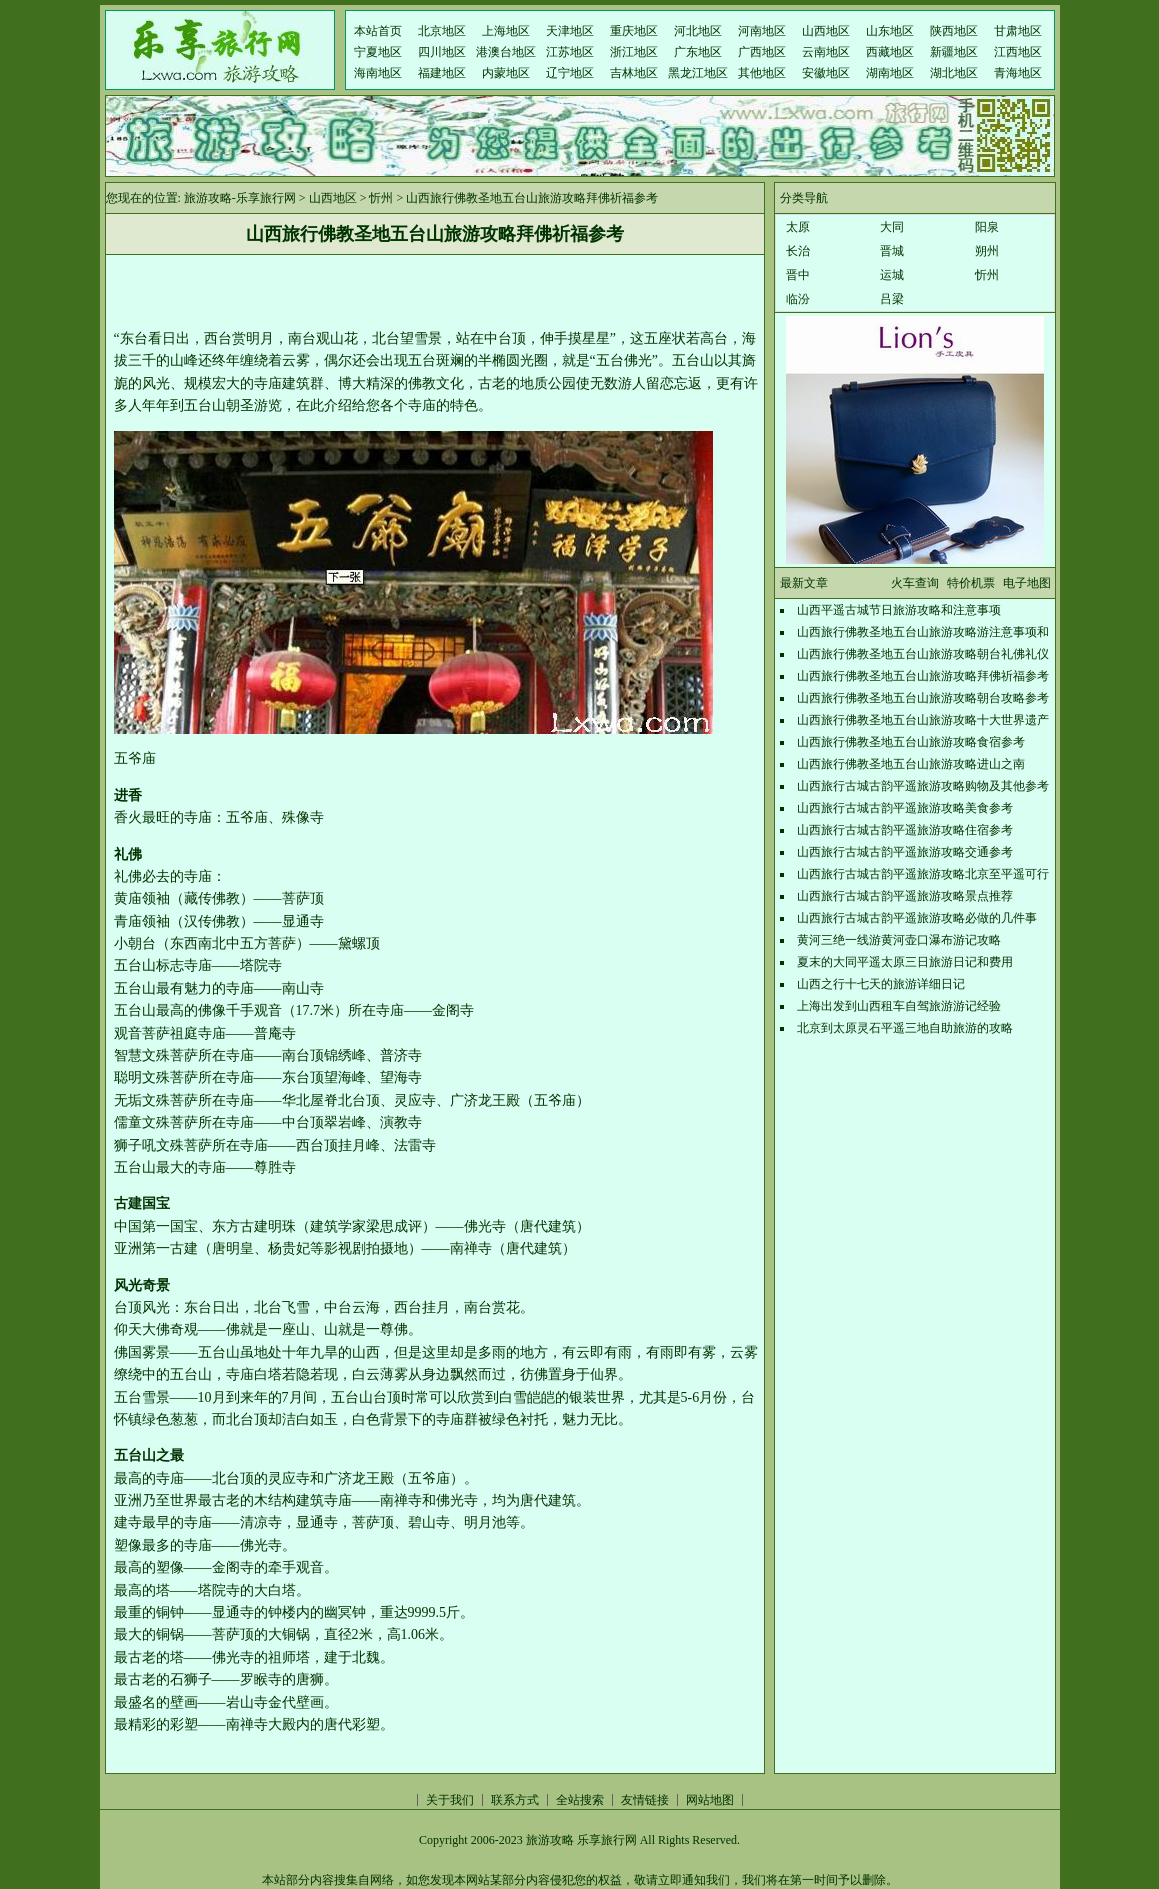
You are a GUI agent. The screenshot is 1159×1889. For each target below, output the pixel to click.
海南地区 (378, 73)
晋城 (892, 251)
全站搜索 (580, 1800)
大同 (892, 227)
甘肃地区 (1018, 31)
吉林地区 (634, 73)
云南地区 (826, 52)
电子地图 (1027, 583)
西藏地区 (890, 52)
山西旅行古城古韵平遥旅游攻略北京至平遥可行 (923, 874)
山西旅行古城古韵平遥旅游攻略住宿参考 (905, 830)
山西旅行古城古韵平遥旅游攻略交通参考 (905, 852)
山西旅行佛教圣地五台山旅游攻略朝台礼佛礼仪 (923, 654)
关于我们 (450, 1800)
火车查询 (915, 583)
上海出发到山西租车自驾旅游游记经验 (899, 1006)
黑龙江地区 (698, 73)
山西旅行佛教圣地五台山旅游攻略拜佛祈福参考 (923, 676)
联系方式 (515, 1800)
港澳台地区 (506, 52)
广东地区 (698, 52)
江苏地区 (570, 52)
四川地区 (442, 52)
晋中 (798, 275)
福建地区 (442, 73)
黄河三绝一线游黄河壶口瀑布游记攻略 (899, 940)
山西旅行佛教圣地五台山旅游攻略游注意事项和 (923, 632)
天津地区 (570, 31)
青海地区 (1018, 73)
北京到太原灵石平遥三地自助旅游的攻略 (905, 1028)
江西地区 (1018, 52)
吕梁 (892, 299)
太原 (798, 227)
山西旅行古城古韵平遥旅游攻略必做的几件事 (917, 918)
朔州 (987, 251)
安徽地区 (826, 73)
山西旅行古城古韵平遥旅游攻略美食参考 (905, 808)
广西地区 (762, 52)
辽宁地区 (570, 73)
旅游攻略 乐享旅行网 (581, 1840)
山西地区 (826, 31)
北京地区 (442, 31)
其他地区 (762, 73)
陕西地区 (954, 31)
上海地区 (506, 31)
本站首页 (378, 31)
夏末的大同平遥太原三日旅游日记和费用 (905, 962)
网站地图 (710, 1800)
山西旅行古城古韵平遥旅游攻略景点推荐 (905, 896)
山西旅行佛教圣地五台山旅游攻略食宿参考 (911, 742)
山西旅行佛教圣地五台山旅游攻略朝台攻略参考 (923, 698)
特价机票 (971, 583)
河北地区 (698, 31)
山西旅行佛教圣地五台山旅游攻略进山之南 (911, 764)
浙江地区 (634, 52)
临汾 (798, 299)
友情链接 (645, 1800)
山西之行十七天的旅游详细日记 (881, 984)
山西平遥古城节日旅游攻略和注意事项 (899, 610)
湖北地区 (954, 73)
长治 (798, 251)
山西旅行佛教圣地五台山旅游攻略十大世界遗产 (923, 720)
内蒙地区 (506, 73)
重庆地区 (634, 31)
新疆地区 (954, 52)
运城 (892, 275)
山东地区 (890, 31)
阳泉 (987, 227)
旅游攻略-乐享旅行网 (240, 198)
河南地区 (762, 31)
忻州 (381, 198)
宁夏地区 (378, 52)
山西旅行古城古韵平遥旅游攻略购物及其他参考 (923, 786)
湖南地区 (890, 73)
